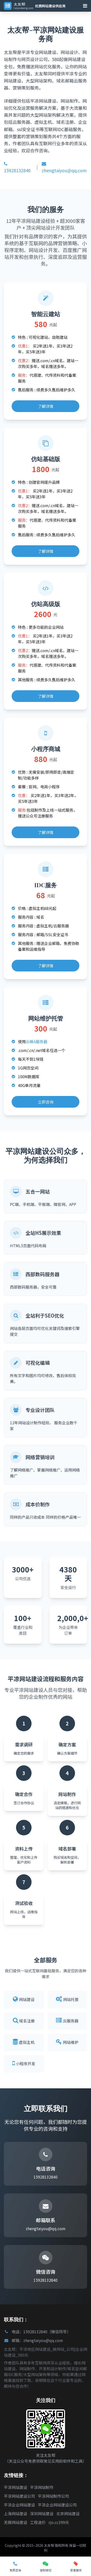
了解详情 (45, 406)
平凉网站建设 (15, 2487)
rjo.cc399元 (59, 2522)
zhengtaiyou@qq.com (64, 167)
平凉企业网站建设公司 (57, 2505)
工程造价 (38, 2522)
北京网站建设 (68, 2513)
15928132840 (17, 167)
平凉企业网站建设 (19, 2505)
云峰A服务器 (36, 1041)
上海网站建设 (15, 2513)
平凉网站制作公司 (53, 2496)
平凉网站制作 (41, 2487)
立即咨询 (45, 1102)
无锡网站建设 (15, 2522)
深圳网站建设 (41, 2513)
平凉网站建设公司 (19, 2496)
